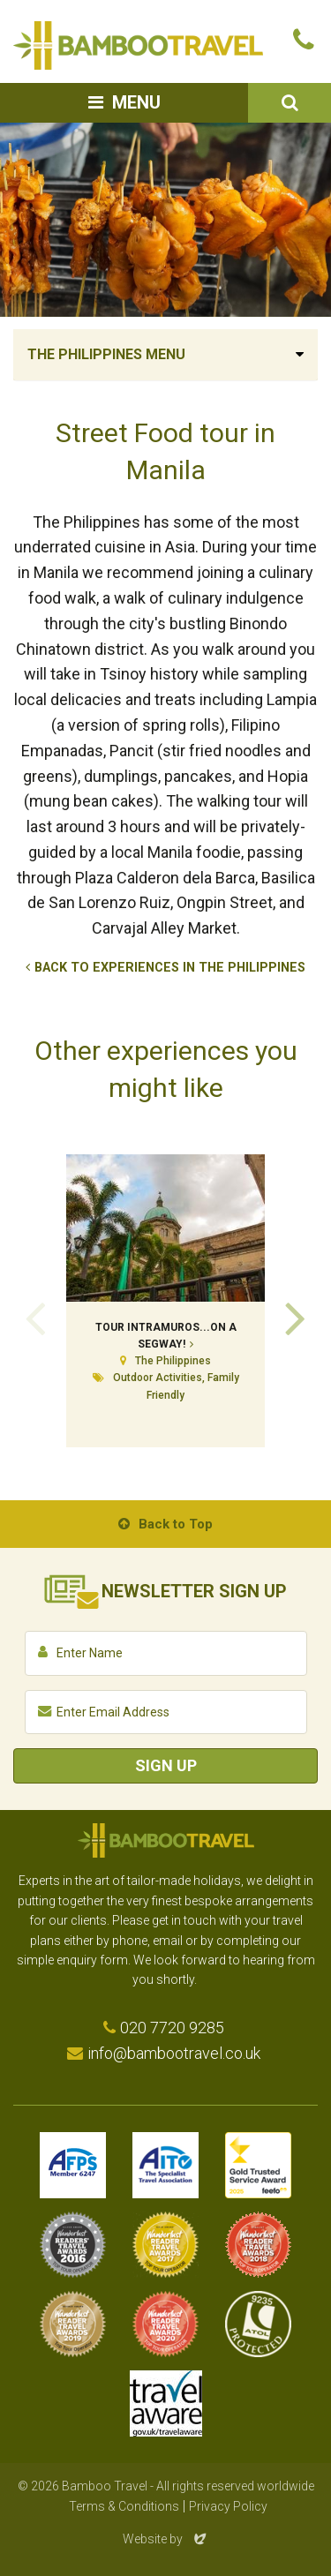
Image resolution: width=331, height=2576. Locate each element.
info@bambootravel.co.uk (173, 2053)
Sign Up (166, 1765)
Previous (35, 1317)
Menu (136, 102)
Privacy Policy (228, 2506)
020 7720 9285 (172, 2027)
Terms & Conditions (124, 2506)
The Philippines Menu (106, 354)
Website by (166, 2539)
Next (296, 1317)
